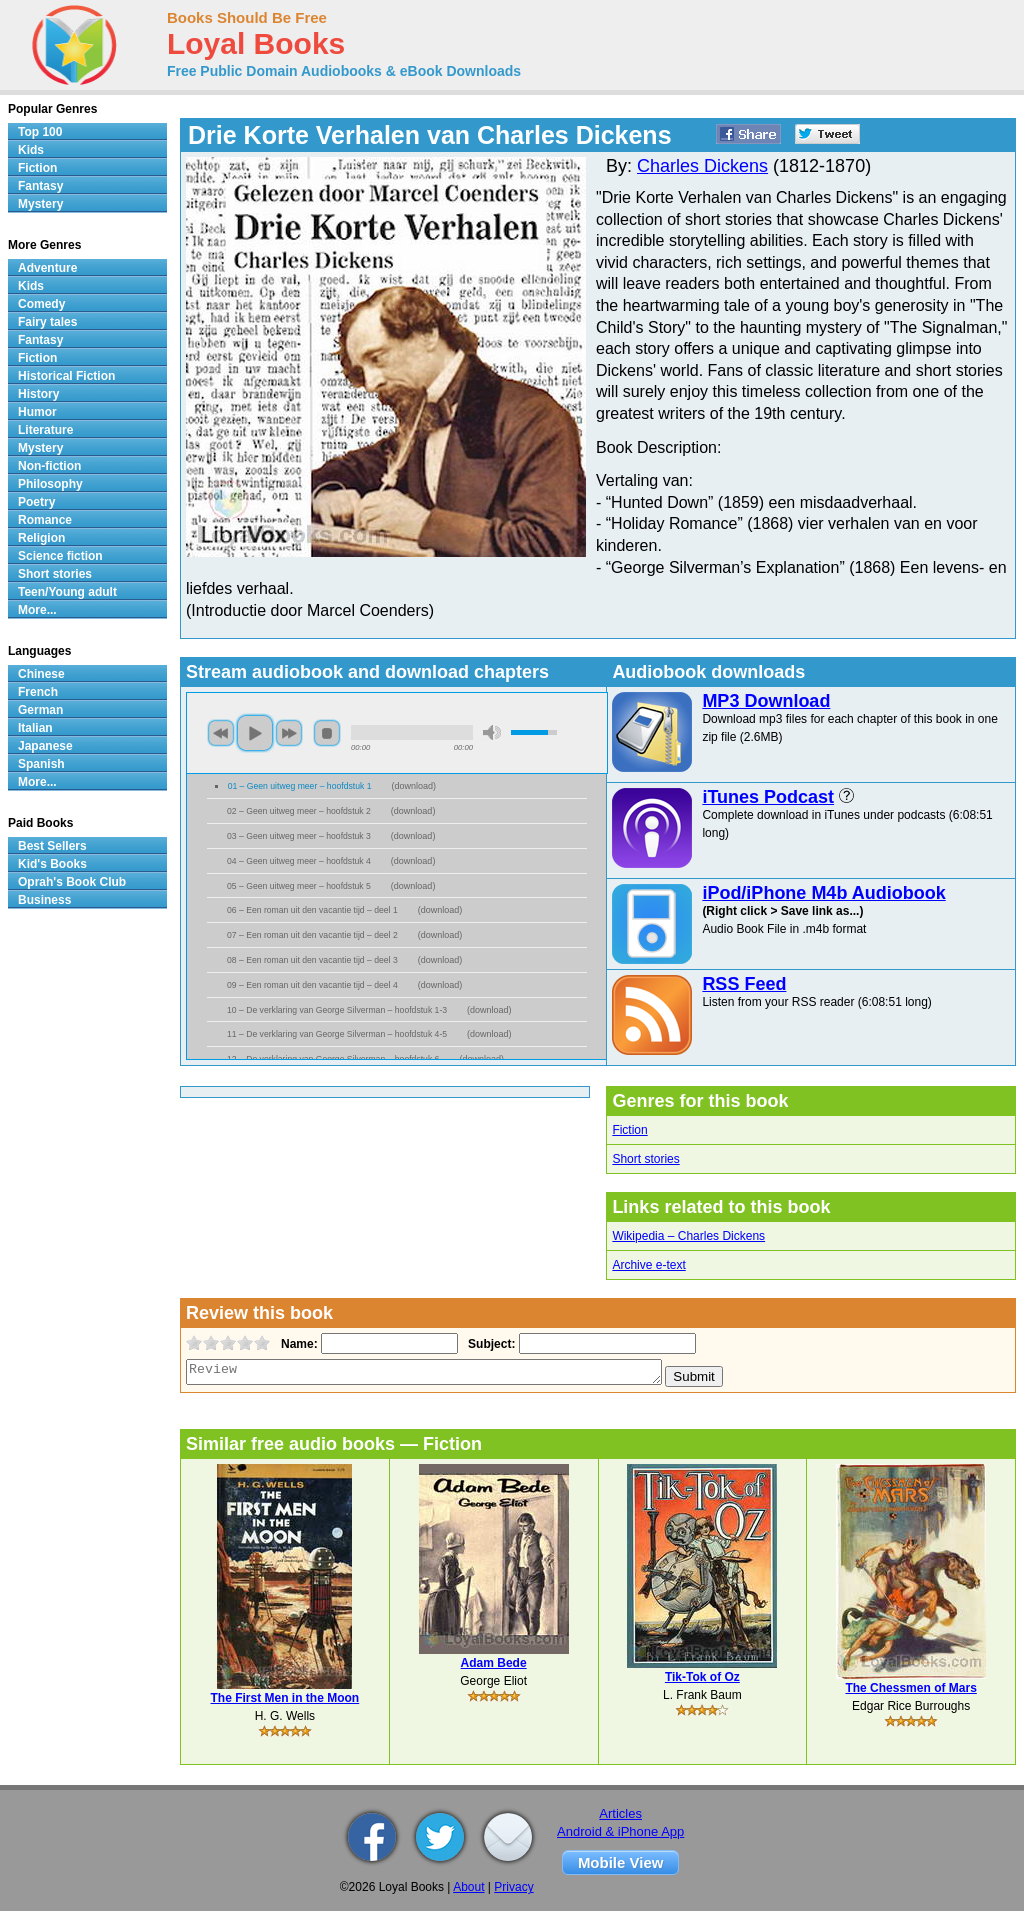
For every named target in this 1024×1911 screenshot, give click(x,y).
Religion (41, 538)
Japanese (45, 746)
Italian (35, 728)
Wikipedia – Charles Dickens (688, 1236)
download (413, 786)
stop (327, 733)
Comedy (41, 304)
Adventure (47, 268)
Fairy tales (47, 322)
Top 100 (40, 132)
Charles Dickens (702, 166)
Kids (31, 150)
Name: (297, 1344)
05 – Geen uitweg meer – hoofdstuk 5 (299, 886)
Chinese (41, 674)
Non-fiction (49, 466)
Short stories (645, 1159)
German (40, 710)
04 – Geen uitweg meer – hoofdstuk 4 (299, 861)
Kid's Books (52, 864)
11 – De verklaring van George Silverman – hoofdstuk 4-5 (337, 1034)
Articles (620, 1813)
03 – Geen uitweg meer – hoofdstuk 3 (299, 836)
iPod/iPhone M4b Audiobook (823, 893)
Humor (37, 412)
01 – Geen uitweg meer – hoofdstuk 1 (300, 786)
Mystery (40, 204)
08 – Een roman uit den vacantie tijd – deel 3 (312, 960)
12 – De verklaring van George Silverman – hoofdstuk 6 (333, 1059)
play (255, 733)
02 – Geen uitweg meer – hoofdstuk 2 (299, 811)
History (38, 394)
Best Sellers (52, 846)
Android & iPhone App (620, 1831)
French (38, 692)
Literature (45, 430)
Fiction (629, 1130)
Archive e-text (648, 1265)
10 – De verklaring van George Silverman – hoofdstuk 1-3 (337, 1010)
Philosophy (50, 484)
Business (44, 900)
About (468, 1887)
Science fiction (60, 556)
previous (221, 733)
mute (492, 732)
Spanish (41, 764)
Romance (45, 520)
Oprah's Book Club (72, 882)
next (289, 733)
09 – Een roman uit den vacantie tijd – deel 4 (312, 985)
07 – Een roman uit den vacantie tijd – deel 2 (312, 935)
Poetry (36, 502)
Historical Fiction (66, 376)
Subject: (489, 1344)
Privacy (513, 1887)
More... (37, 610)
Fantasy (40, 186)
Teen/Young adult (67, 592)
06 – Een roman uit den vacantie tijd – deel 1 (312, 910)
